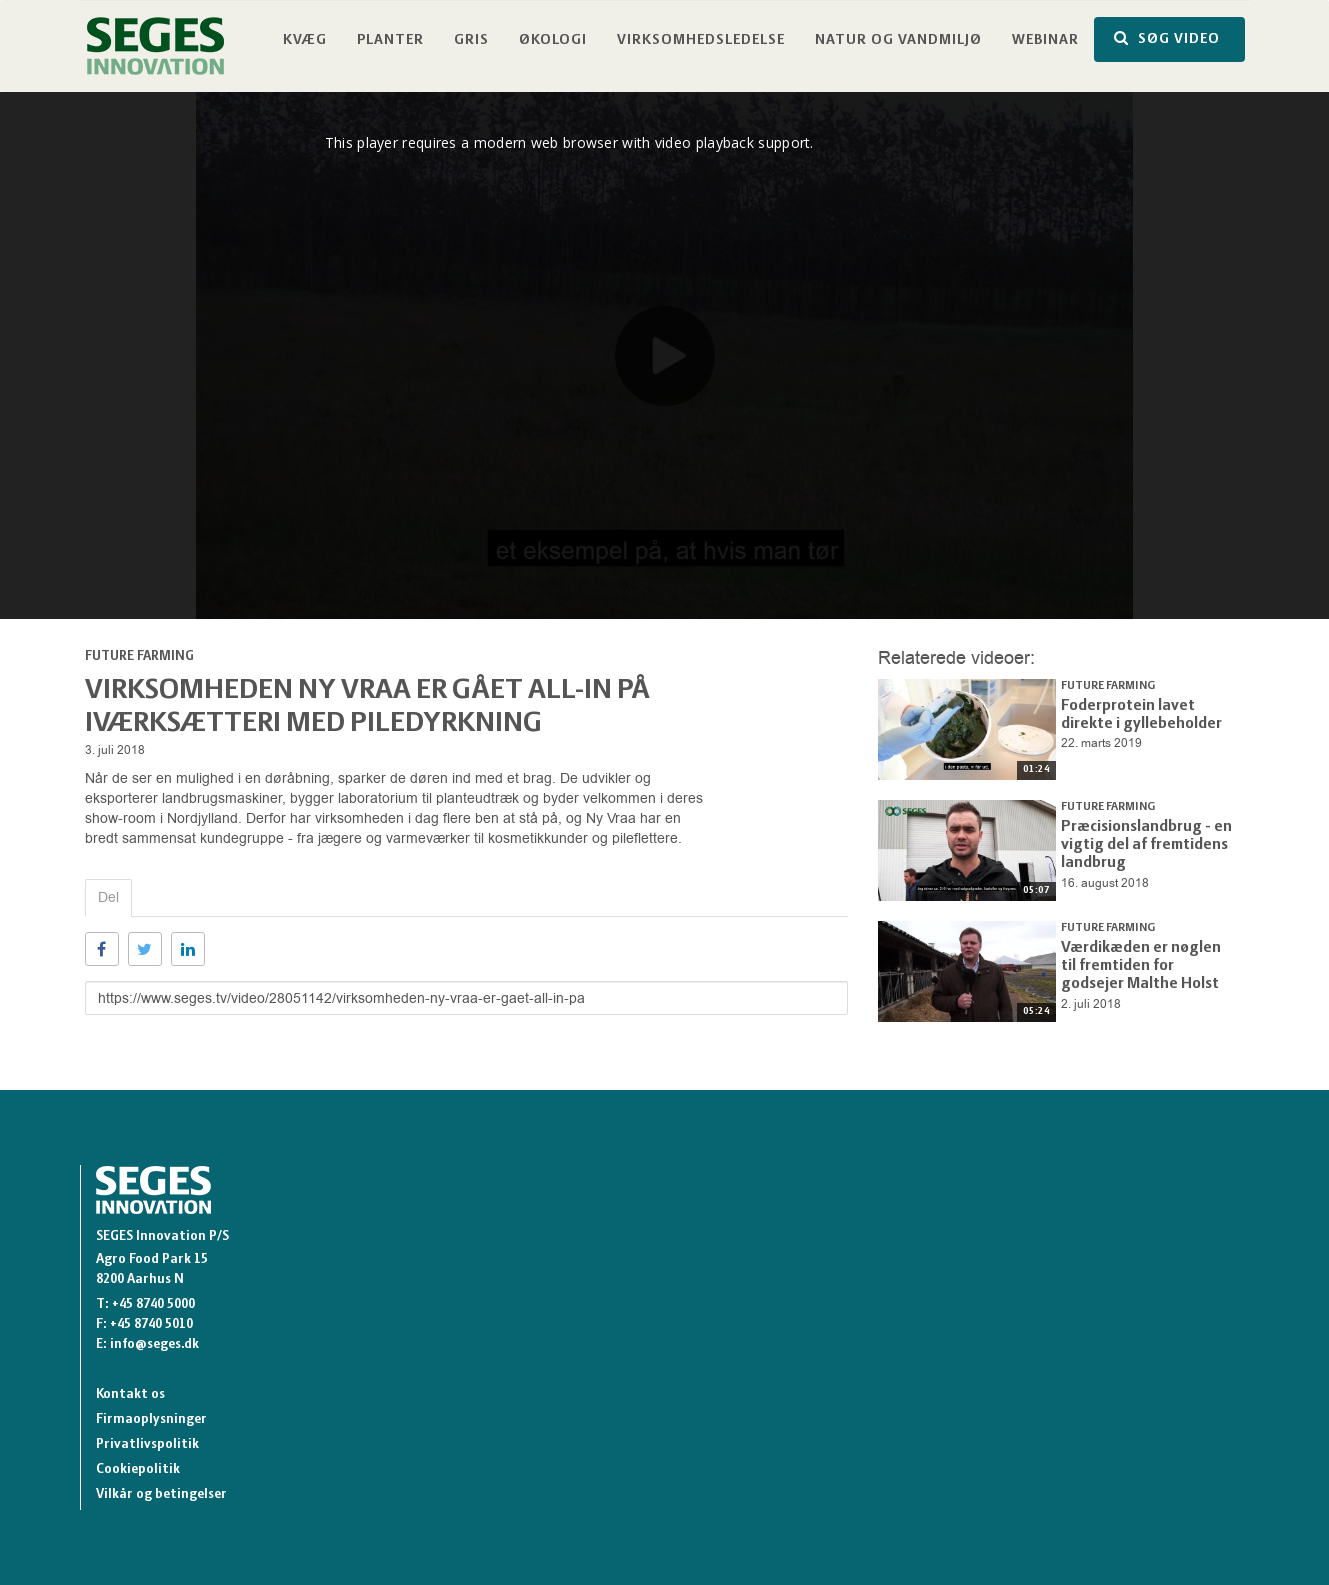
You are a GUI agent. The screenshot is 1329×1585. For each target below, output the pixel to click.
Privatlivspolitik (147, 1444)
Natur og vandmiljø (898, 40)
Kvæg (305, 40)
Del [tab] (108, 897)
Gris (471, 40)
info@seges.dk (154, 1344)
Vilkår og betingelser (161, 1494)
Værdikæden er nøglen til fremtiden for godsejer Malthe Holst (1139, 962)
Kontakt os (130, 1394)
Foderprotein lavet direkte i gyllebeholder (1145, 712)
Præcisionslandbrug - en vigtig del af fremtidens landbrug (1136, 841)
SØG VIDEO (1167, 38)
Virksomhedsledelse (701, 40)
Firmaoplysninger (151, 1419)
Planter (390, 40)
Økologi (553, 40)
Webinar (1045, 40)
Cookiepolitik (138, 1469)
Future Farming (139, 656)
